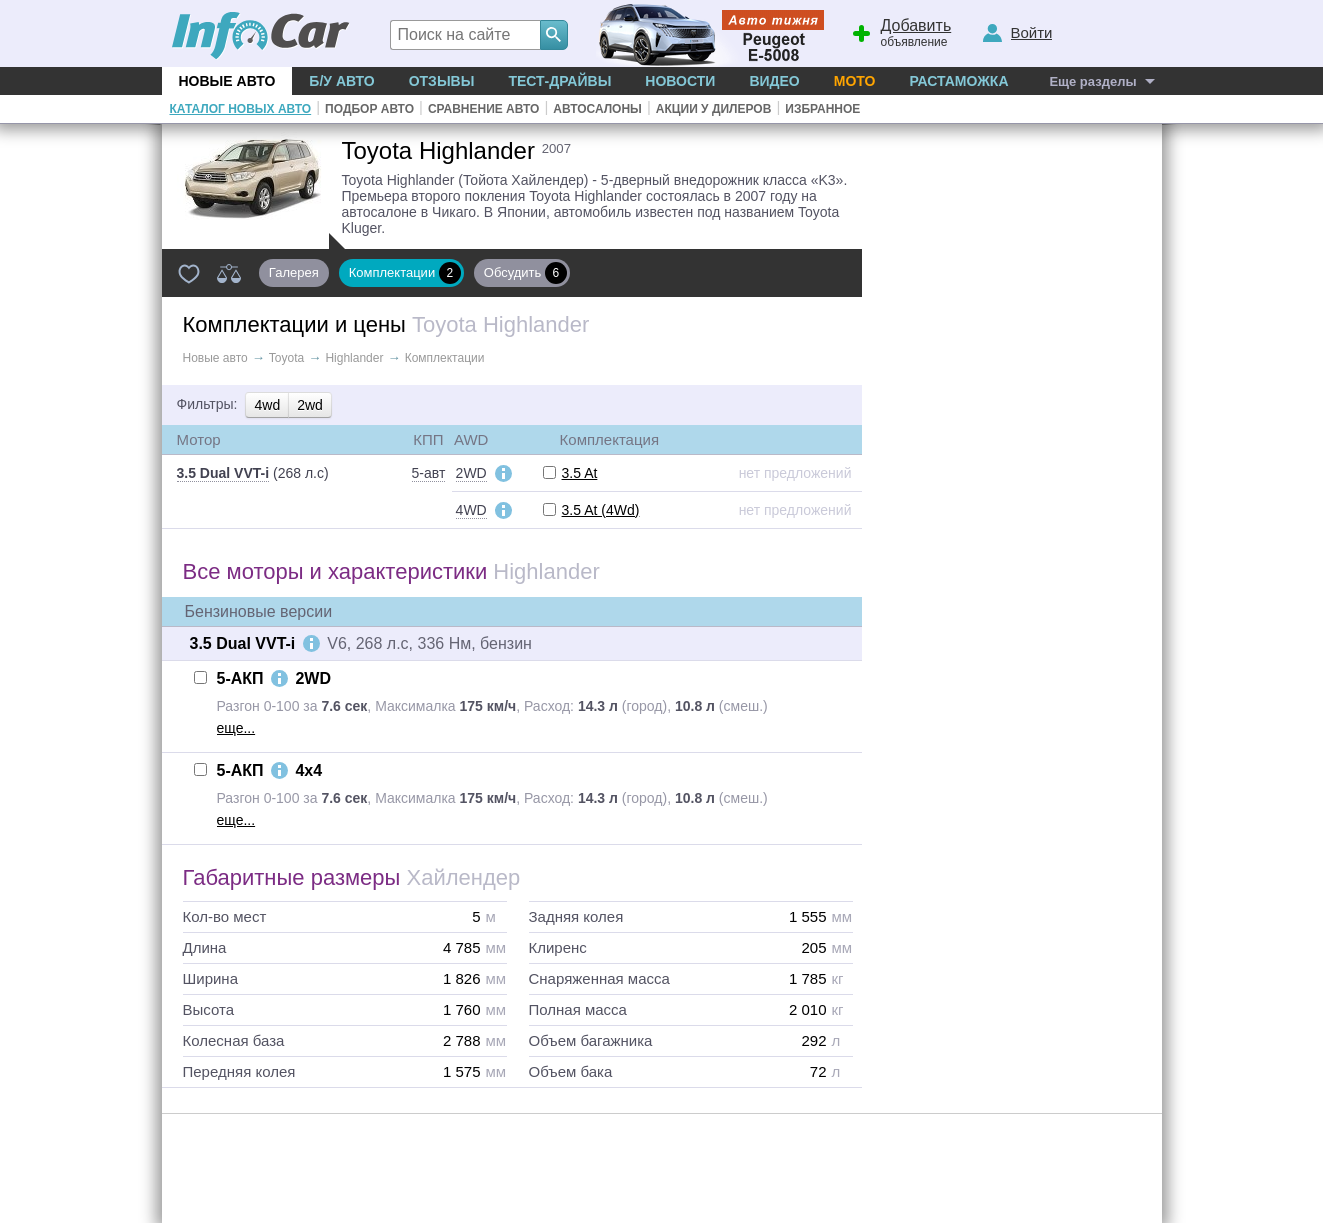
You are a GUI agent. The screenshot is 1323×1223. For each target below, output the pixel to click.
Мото (855, 81)
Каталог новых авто (241, 109)
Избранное (822, 109)
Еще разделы (1092, 81)
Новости (680, 81)
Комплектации (405, 273)
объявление (899, 31)
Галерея (294, 272)
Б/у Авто (341, 81)
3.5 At (580, 473)
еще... (236, 728)
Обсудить (525, 273)
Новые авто (227, 81)
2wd (310, 405)
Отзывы (442, 81)
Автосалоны (597, 109)
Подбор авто (369, 109)
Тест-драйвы (559, 81)
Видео (774, 81)
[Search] (554, 35)
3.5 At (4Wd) (601, 510)
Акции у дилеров (714, 109)
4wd (267, 405)
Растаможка (958, 81)
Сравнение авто (484, 109)
